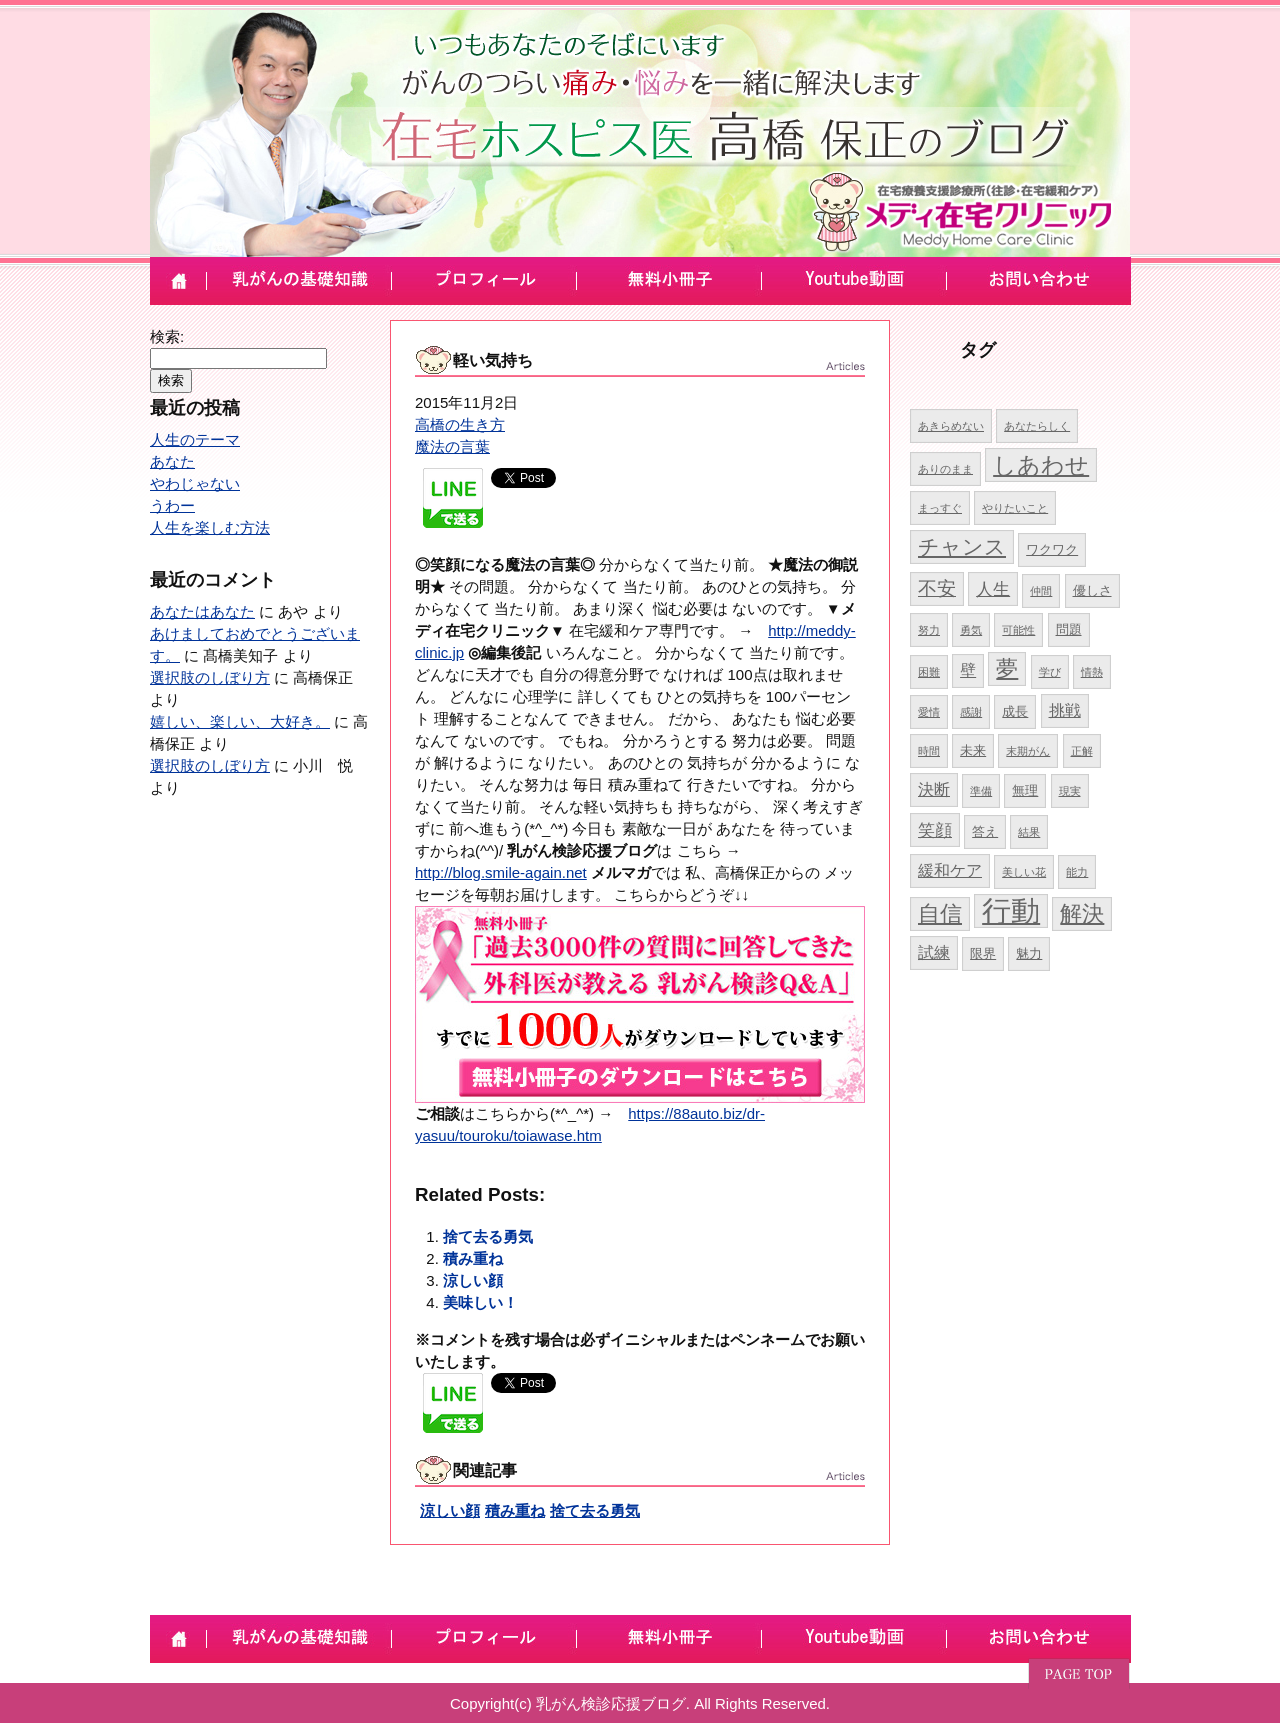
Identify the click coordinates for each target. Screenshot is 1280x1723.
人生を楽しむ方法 (210, 527)
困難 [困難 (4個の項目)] (929, 672)
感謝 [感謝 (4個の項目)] (971, 712)
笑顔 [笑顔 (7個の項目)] (935, 830)
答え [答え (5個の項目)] (985, 831)
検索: (167, 336)
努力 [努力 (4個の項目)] (929, 630)
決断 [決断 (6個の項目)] (934, 789)
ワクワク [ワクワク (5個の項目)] (1052, 549)
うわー (172, 505)
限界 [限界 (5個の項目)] (983, 953)
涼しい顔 (473, 1280)
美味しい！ (480, 1302)
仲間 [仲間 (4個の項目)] (1041, 591)
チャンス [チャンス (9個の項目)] (962, 546)
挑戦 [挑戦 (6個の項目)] (1065, 710)
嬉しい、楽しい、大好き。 (240, 721)
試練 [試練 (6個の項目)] (934, 952)
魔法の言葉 (452, 446)
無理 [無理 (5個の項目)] (1025, 790)
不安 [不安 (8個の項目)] (937, 588)
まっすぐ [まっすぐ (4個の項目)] (940, 508)
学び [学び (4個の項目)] (1050, 672)
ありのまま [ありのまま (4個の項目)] (945, 469)
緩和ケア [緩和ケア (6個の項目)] (950, 870)
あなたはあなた (202, 611)
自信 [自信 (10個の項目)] (940, 913)
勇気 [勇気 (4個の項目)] (971, 630)
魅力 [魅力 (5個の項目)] (1029, 953)
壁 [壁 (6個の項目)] (968, 670)
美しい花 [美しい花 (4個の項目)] (1024, 872)
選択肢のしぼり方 (210, 677)
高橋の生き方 (460, 424)
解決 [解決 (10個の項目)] (1082, 913)
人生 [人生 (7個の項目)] (993, 589)
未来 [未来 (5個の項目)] (973, 750)
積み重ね (473, 1258)
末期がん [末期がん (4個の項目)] (1028, 751)
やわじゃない (195, 483)
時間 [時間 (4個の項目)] (929, 751)
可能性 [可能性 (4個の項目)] (1018, 630)
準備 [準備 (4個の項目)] (981, 791)
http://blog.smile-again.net (501, 872)
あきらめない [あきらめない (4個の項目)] (951, 426)
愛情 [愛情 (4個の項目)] (929, 712)
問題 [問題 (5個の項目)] (1069, 629)
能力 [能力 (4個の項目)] (1077, 872)
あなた (172, 461)
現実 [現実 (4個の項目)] (1070, 791)
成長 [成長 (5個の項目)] (1015, 711)
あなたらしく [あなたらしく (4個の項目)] (1037, 426)
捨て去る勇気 (488, 1236)
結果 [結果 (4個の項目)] (1029, 832)
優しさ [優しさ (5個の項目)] (1092, 590)
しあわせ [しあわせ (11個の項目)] (1041, 465)
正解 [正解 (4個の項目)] (1082, 751)
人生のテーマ (195, 439)
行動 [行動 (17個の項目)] (1011, 910)
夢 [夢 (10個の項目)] (1007, 668)
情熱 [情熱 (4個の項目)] (1092, 672)
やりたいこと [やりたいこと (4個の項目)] (1015, 508)
